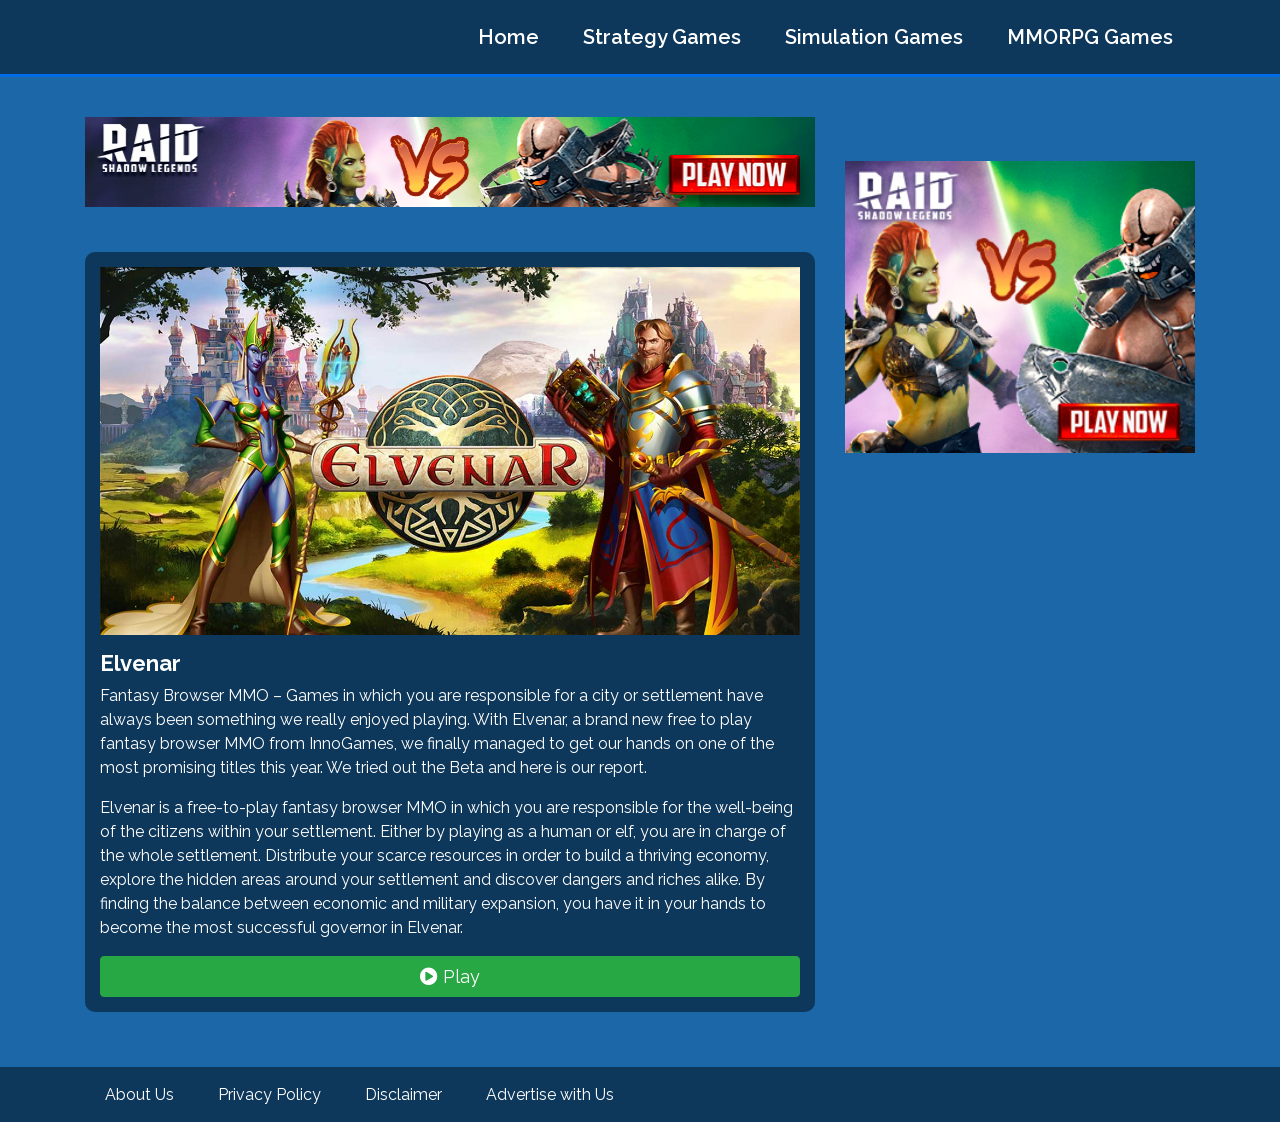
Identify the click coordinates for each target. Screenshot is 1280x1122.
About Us (139, 1094)
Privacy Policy (269, 1094)
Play (450, 976)
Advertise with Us (550, 1094)
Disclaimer (403, 1094)
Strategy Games (662, 37)
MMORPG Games (1090, 37)
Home (508, 37)
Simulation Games (874, 37)
